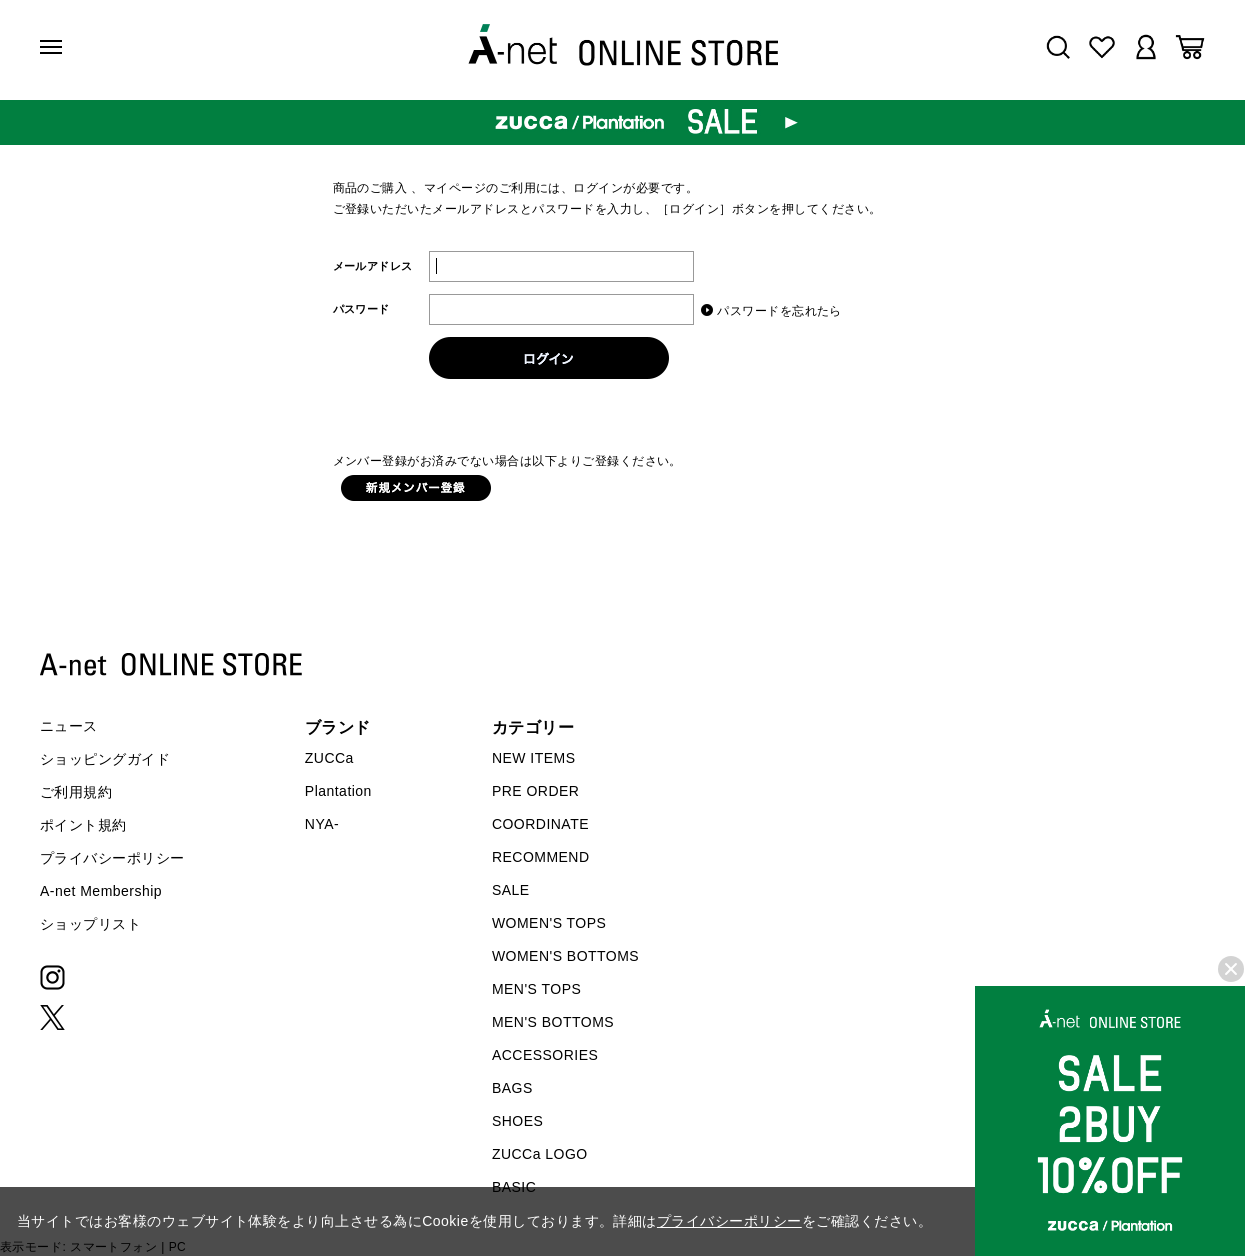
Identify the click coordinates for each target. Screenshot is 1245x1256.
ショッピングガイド (105, 759)
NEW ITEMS (534, 758)
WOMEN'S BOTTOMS (565, 956)
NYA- (322, 824)
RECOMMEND (541, 857)
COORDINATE (540, 824)
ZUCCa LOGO (540, 1154)
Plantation (338, 791)
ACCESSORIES (545, 1055)
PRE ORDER (536, 791)
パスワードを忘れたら (779, 310)
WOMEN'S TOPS (549, 923)
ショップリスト (90, 924)
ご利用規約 (76, 792)
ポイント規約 (83, 825)
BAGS (512, 1088)
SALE (511, 890)
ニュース (69, 726)
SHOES (517, 1121)
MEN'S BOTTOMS (553, 1022)
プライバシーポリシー (112, 858)
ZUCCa (329, 758)
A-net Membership (101, 891)
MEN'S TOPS (536, 989)
